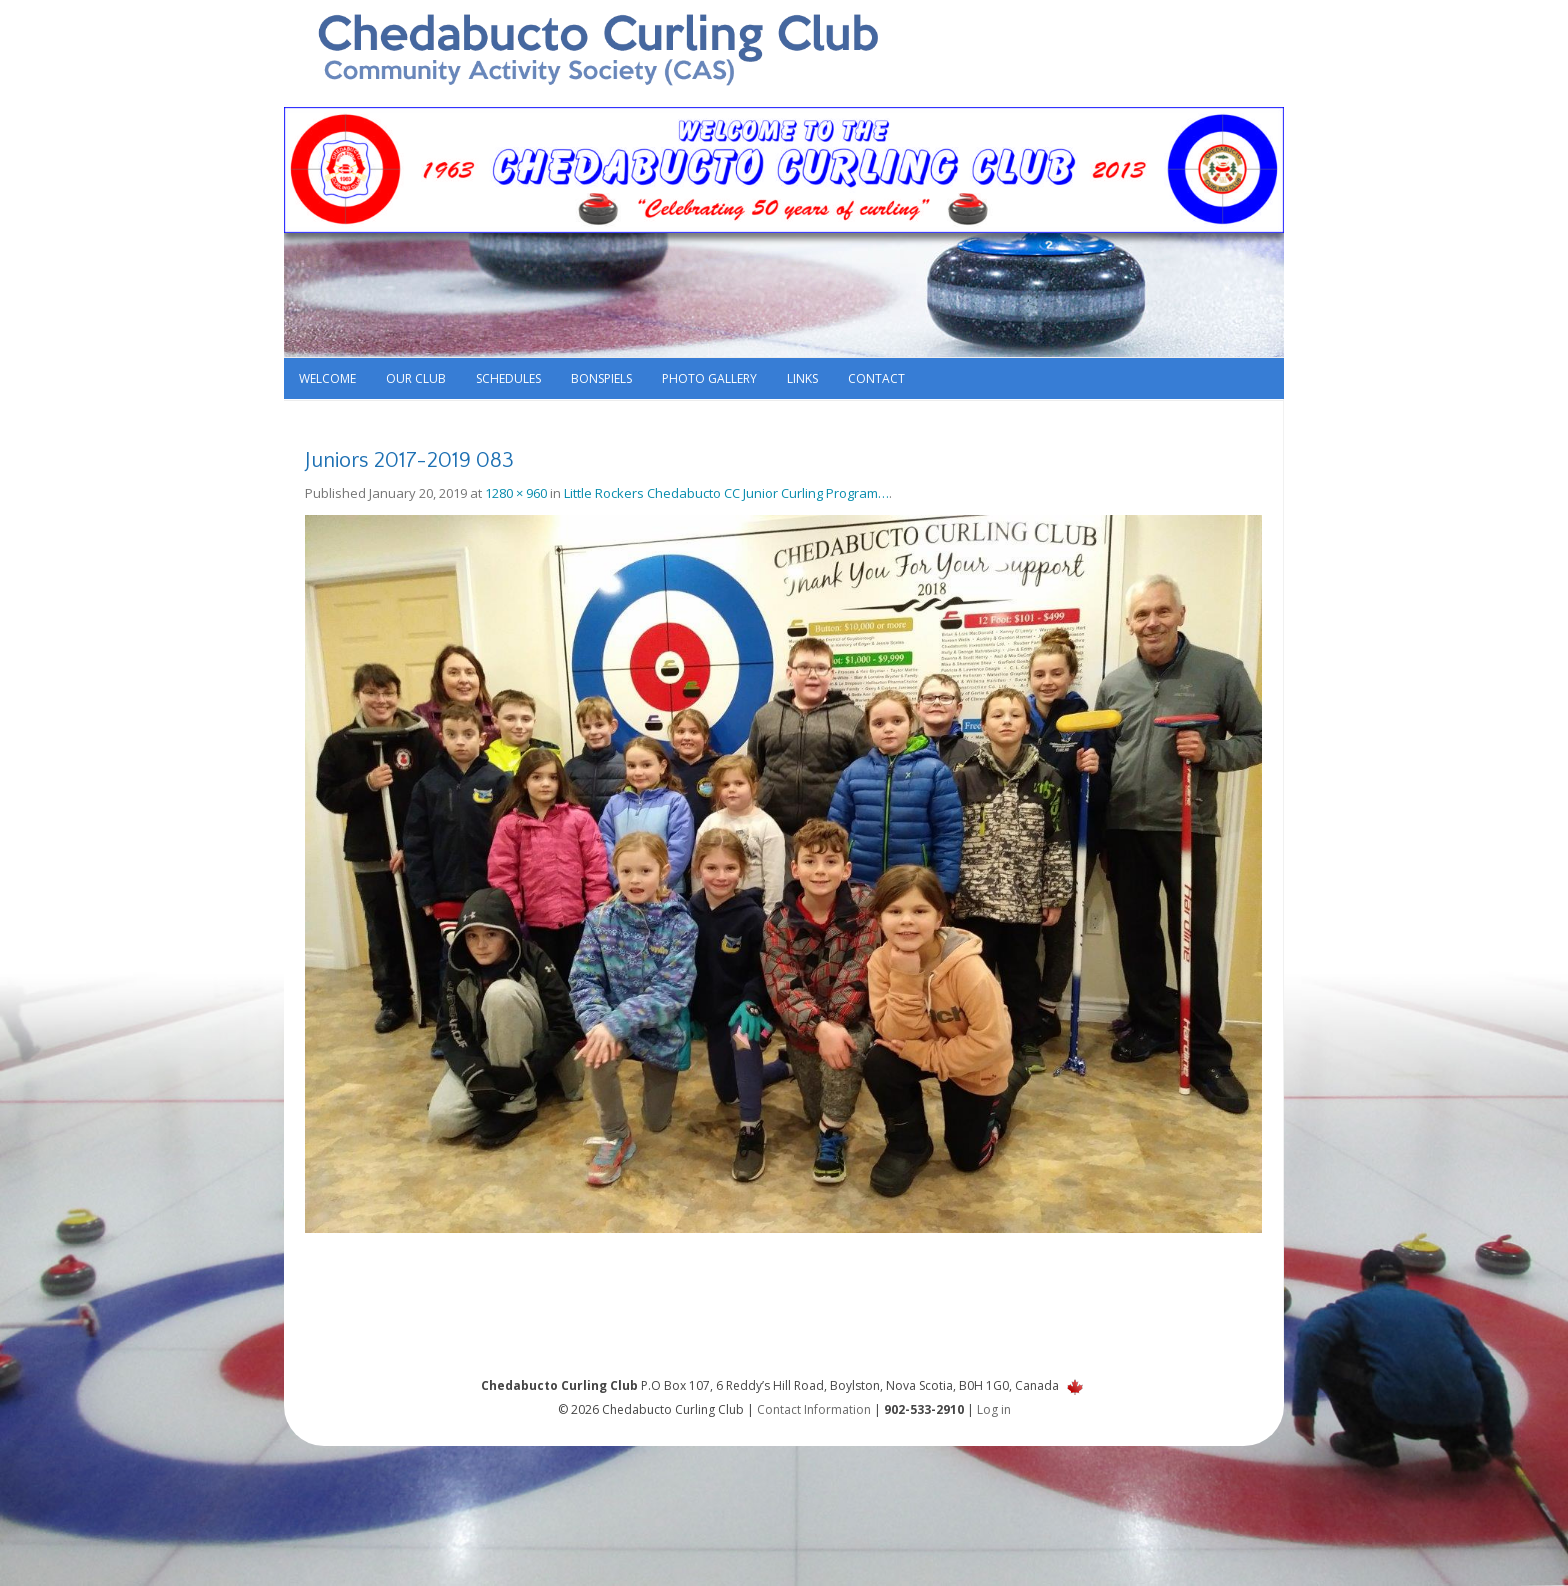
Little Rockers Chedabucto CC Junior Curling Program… (726, 493)
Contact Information (814, 1409)
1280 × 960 (516, 493)
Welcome (327, 378)
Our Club (416, 378)
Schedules (508, 378)
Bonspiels (601, 378)
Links (802, 378)
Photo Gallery (709, 378)
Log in (994, 1409)
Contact (876, 378)
